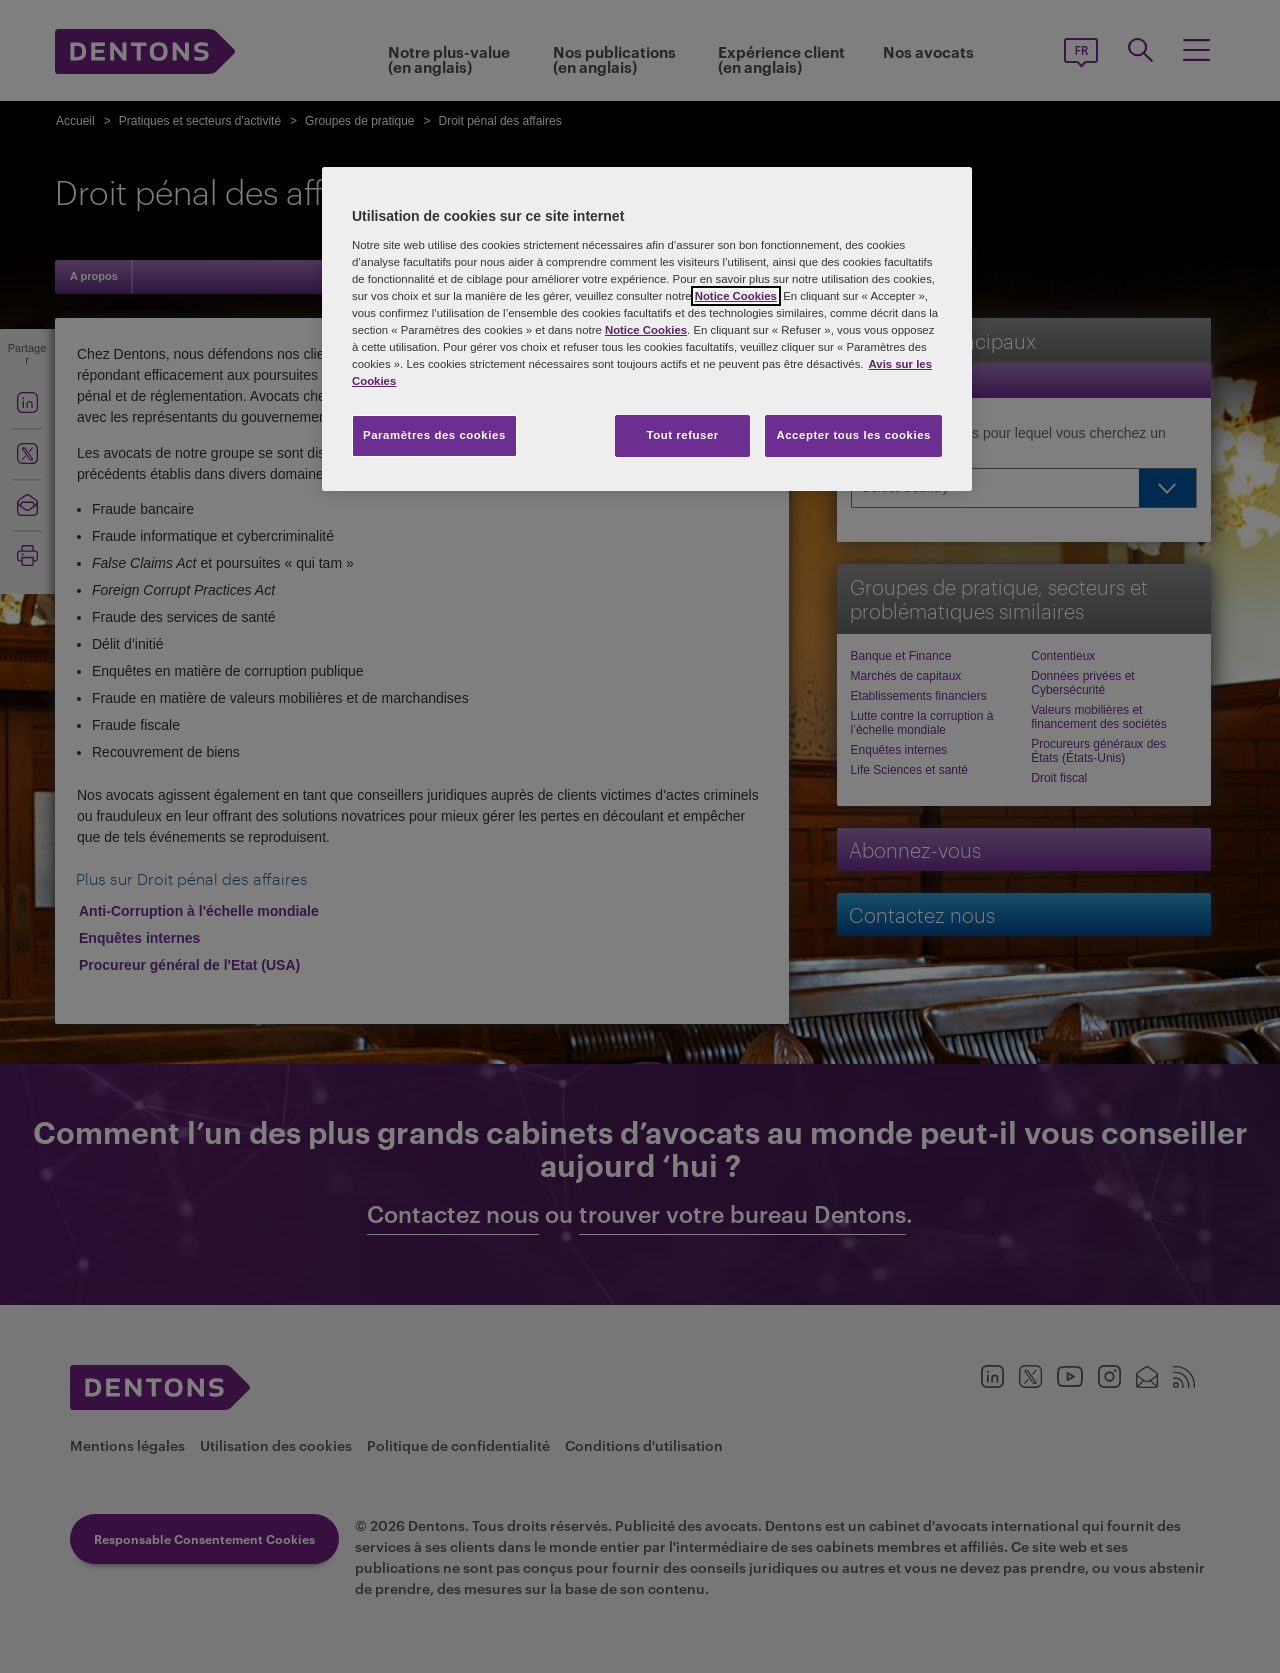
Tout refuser (682, 435)
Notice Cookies (736, 296)
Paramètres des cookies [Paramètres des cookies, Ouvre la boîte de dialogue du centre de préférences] (434, 435)
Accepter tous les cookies (853, 435)
